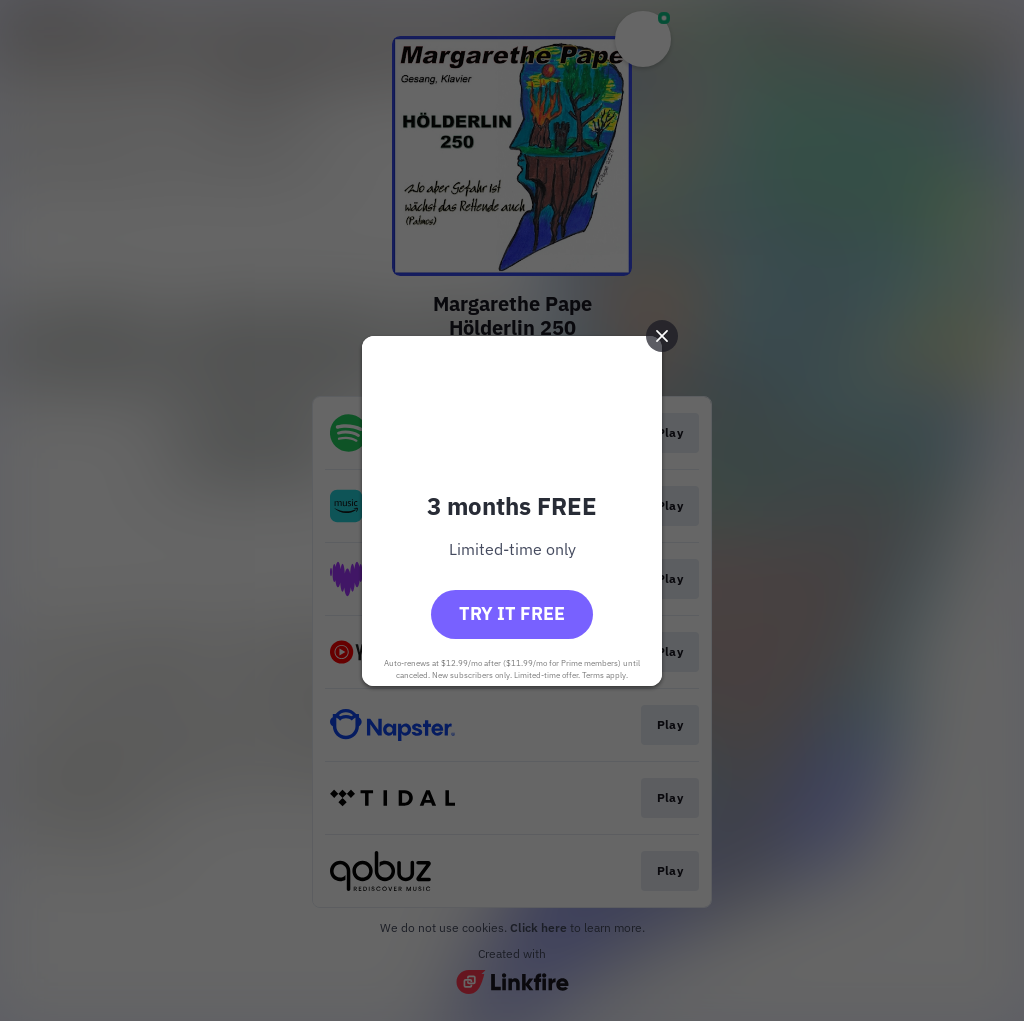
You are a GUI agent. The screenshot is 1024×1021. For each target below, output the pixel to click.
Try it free (512, 613)
